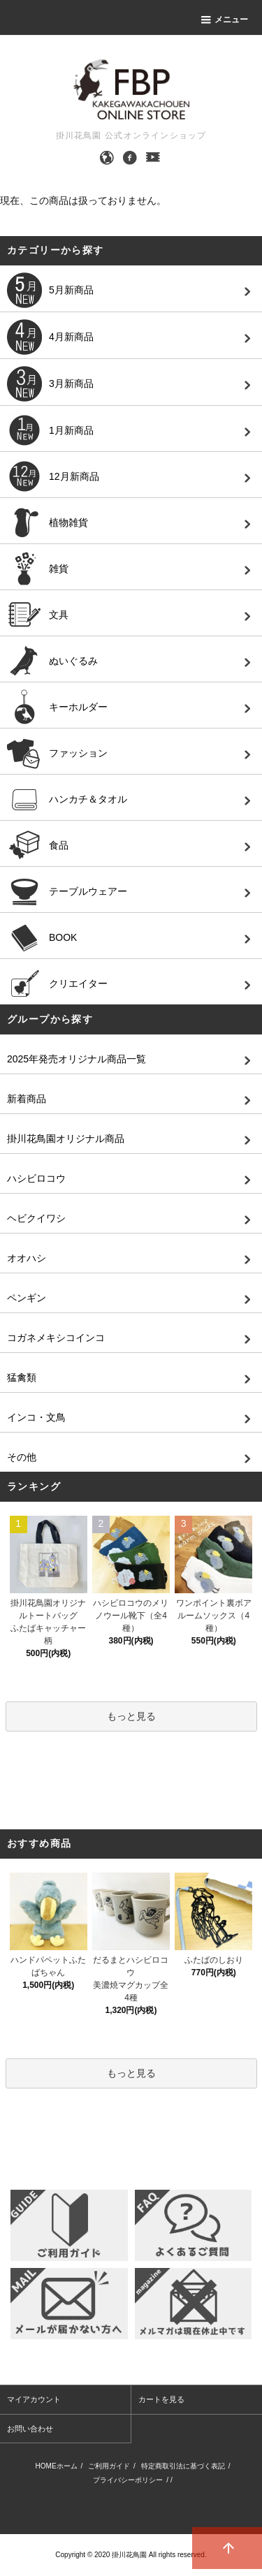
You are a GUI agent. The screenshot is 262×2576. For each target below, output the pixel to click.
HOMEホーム (57, 2466)
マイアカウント (34, 2399)
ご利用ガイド (109, 2466)
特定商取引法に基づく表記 (183, 2466)
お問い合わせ (30, 2428)
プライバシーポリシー (128, 2480)
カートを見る (161, 2399)
